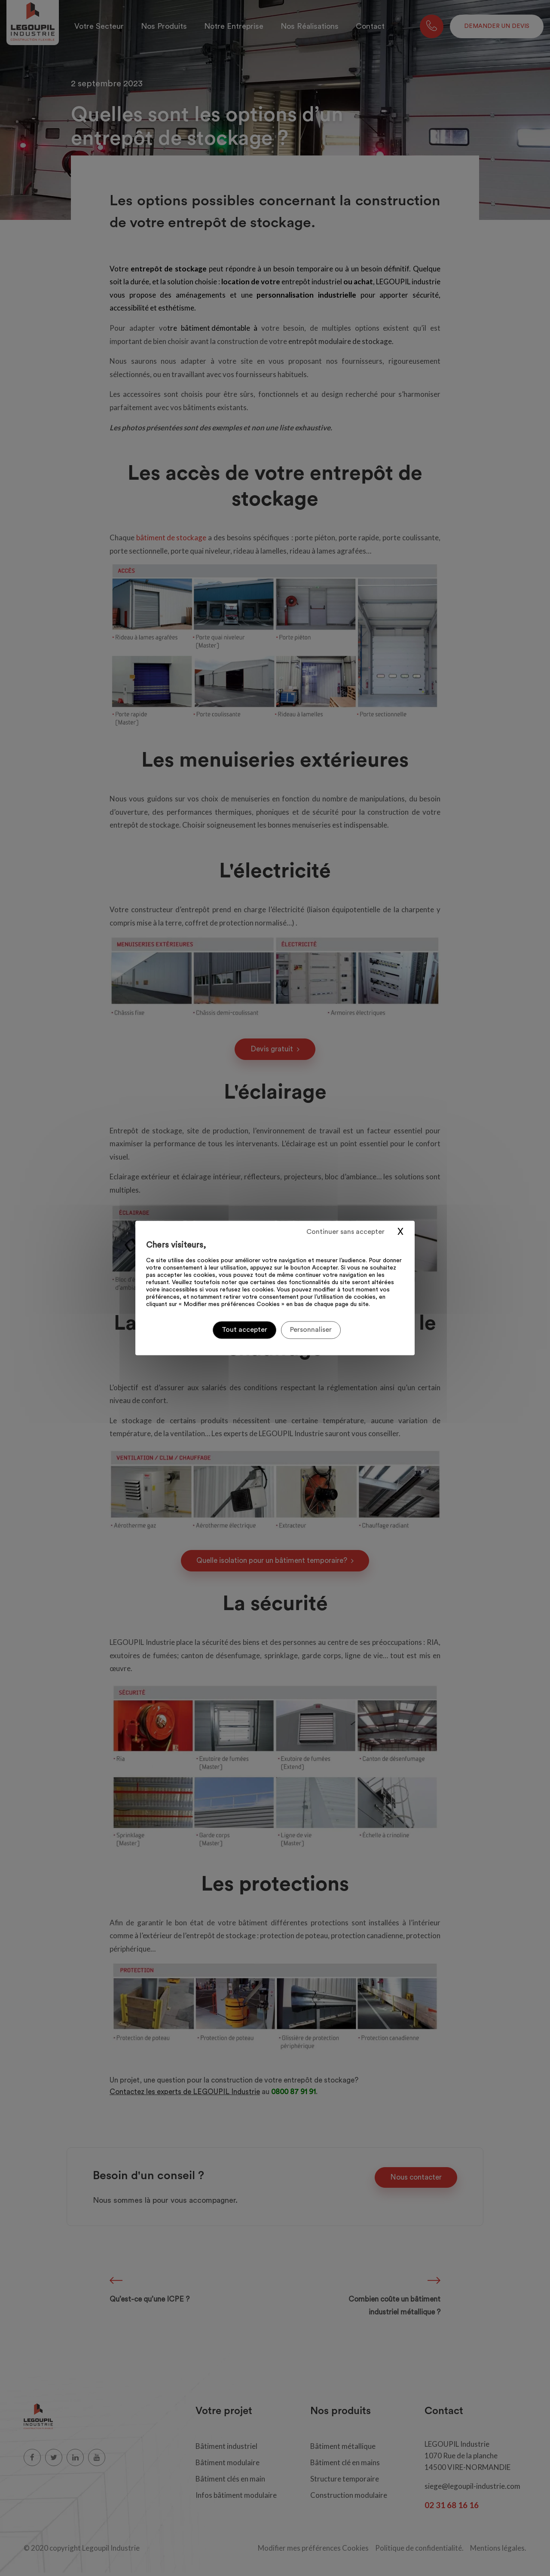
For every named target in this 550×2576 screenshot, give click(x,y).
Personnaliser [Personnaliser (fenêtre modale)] (311, 1329)
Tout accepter (244, 1329)
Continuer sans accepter (345, 1231)
